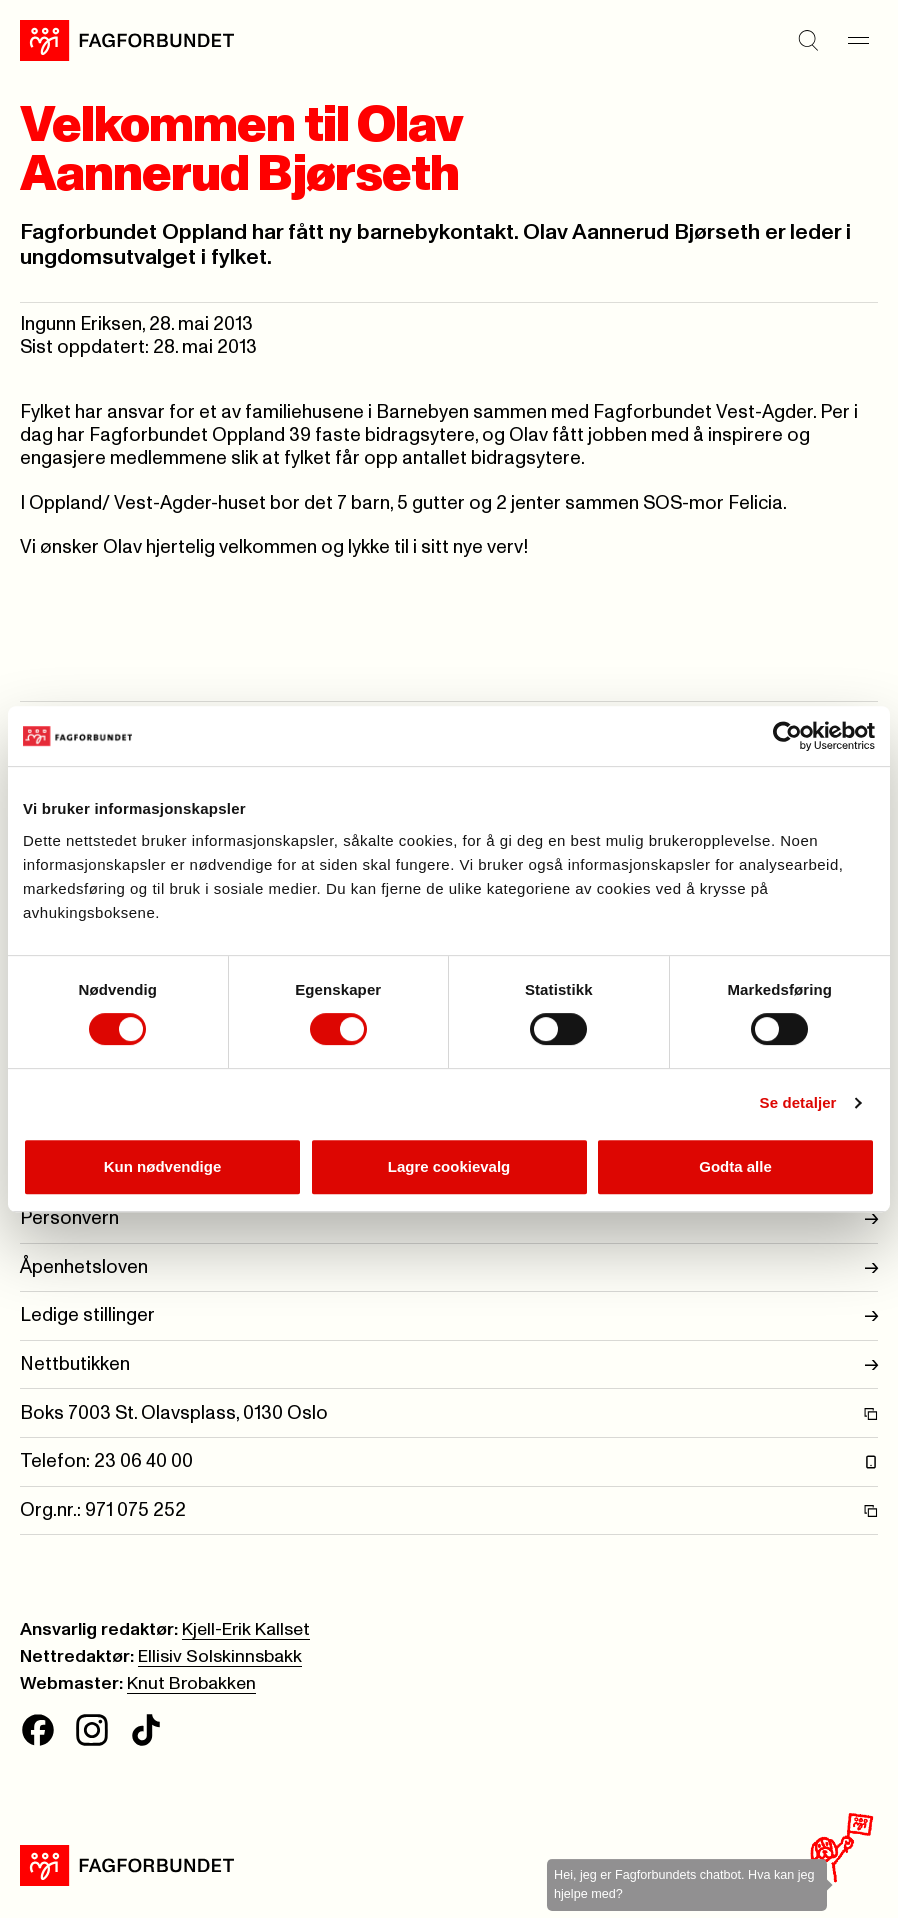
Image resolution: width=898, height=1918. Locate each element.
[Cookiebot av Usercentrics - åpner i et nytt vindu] (787, 736)
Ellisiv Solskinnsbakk (220, 1657)
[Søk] (808, 41)
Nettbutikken (449, 1364)
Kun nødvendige (163, 1166)
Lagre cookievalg (449, 1166)
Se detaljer (798, 1102)
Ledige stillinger (449, 1315)
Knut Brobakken (191, 1684)
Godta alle (735, 1166)
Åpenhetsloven (449, 1267)
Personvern (449, 1218)
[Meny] (858, 41)
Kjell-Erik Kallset (246, 1630)
